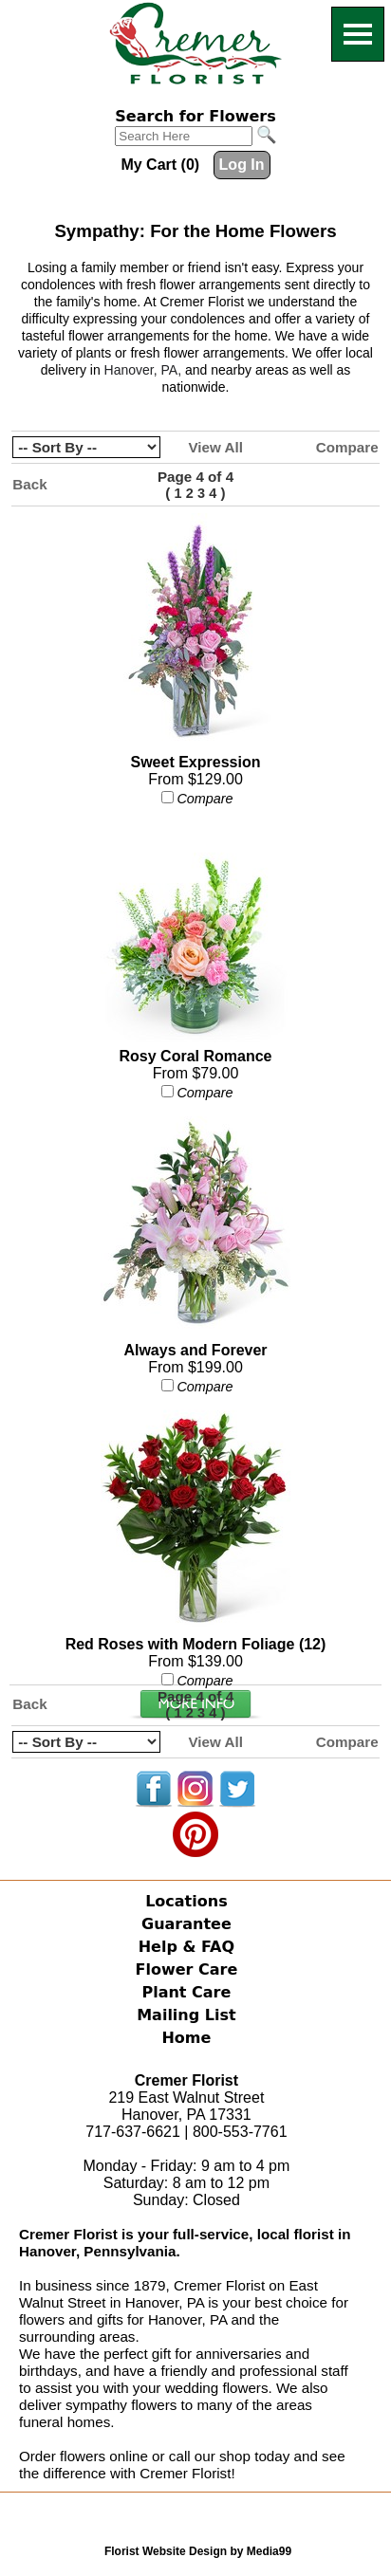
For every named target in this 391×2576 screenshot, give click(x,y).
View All (215, 447)
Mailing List (186, 2015)
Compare (347, 447)
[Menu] (357, 34)
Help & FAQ (186, 1947)
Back (29, 484)
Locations (186, 1901)
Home (186, 2038)
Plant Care (186, 1992)
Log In (242, 164)
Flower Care (187, 1969)
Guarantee (186, 1924)
